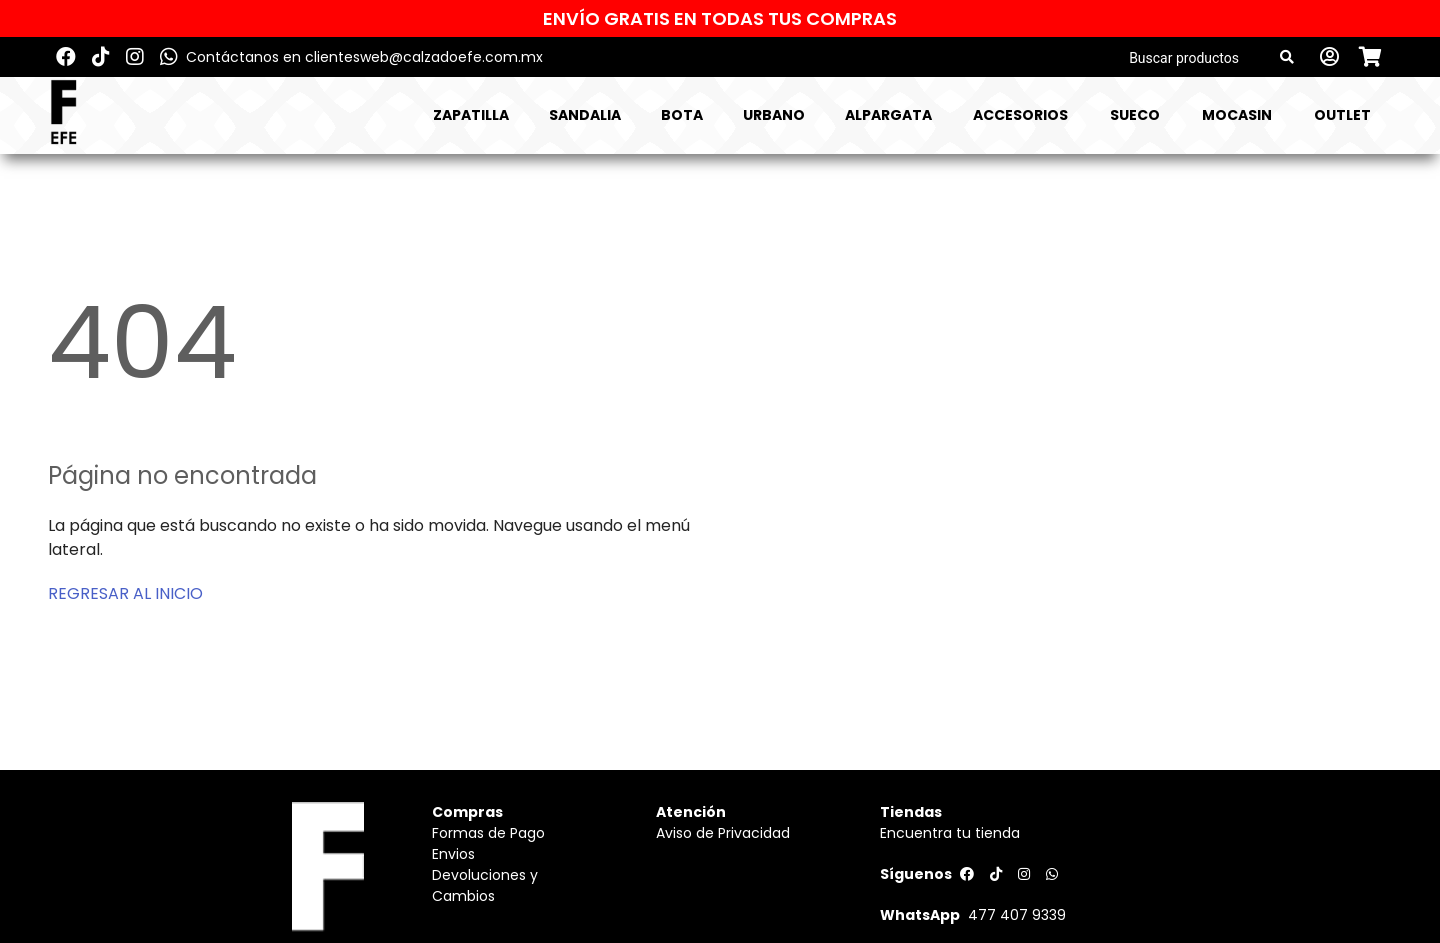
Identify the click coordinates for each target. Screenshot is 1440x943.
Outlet (1342, 115)
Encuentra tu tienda (950, 833)
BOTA (682, 115)
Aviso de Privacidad (723, 833)
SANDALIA (585, 115)
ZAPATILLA (471, 115)
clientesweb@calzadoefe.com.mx (424, 57)
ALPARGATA (888, 115)
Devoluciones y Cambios (485, 885)
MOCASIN (1237, 115)
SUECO (1135, 115)
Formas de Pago (488, 833)
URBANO (774, 115)
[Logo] (63, 115)
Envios (453, 854)
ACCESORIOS (1020, 115)
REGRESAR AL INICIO (125, 593)
